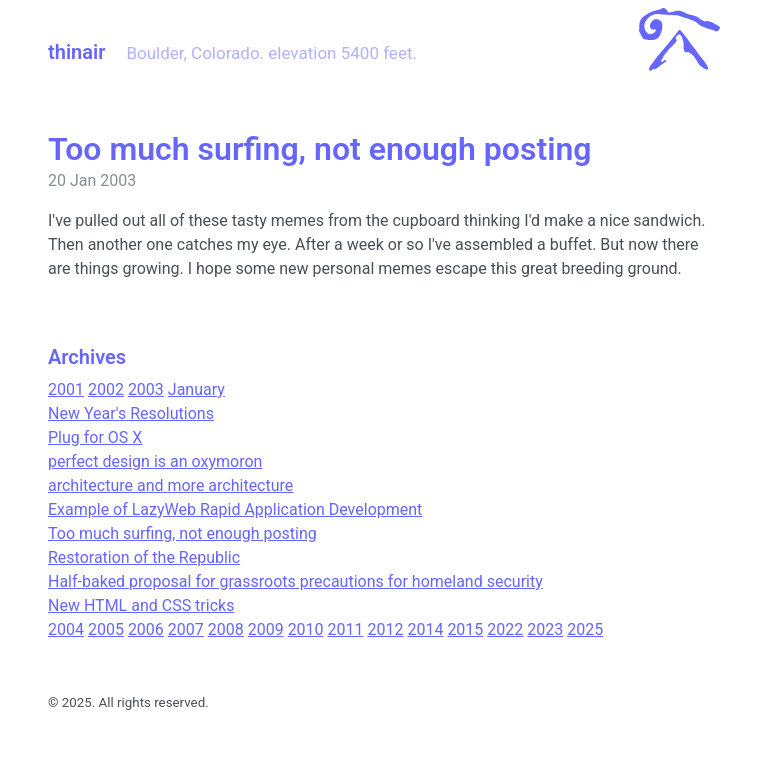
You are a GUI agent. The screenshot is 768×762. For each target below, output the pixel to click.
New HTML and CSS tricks (141, 605)
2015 (465, 629)
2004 (66, 629)
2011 (346, 629)
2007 (186, 629)
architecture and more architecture (170, 485)
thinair (76, 52)
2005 (106, 629)
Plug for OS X (95, 437)
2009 (266, 629)
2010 (306, 629)
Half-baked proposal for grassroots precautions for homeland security (295, 581)
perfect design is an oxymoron (155, 461)
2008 (226, 629)
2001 (66, 389)
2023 (545, 629)
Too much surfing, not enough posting (182, 533)
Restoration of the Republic (144, 557)
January (196, 389)
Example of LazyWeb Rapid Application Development (235, 509)
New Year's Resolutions (131, 413)
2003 (146, 389)
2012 (386, 629)
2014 (425, 629)
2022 (505, 629)
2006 (146, 629)
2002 (106, 389)
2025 (585, 629)
